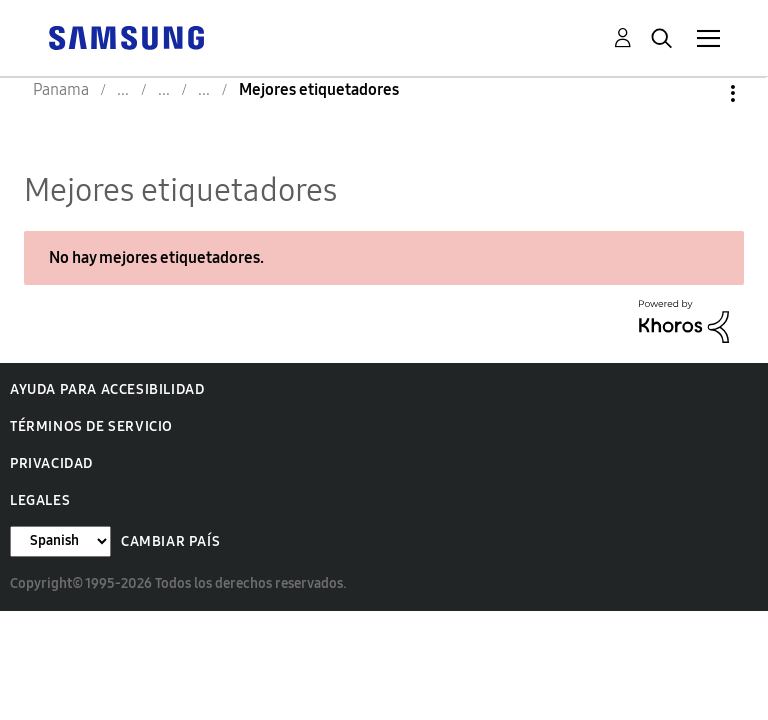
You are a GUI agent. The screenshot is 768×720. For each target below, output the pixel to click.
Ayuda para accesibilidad (107, 389)
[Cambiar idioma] (60, 541)
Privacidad (51, 463)
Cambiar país (170, 541)
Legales (40, 500)
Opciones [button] (699, 93)
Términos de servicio (91, 426)
